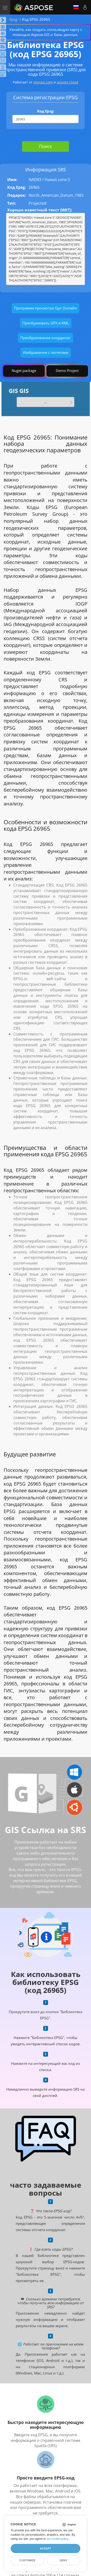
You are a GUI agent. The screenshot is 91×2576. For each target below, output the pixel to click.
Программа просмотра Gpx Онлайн (45, 308)
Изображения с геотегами (45, 352)
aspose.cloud (67, 82)
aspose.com (43, 82)
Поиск (45, 146)
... (45, 401)
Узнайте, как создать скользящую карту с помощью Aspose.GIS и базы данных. (45, 32)
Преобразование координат (45, 337)
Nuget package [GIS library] (24, 370)
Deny (63, 2560)
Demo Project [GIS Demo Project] (67, 370)
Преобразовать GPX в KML (45, 323)
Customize (27, 2560)
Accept (45, 2548)
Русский (76, 7)
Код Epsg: (45, 111)
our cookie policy (57, 2539)
